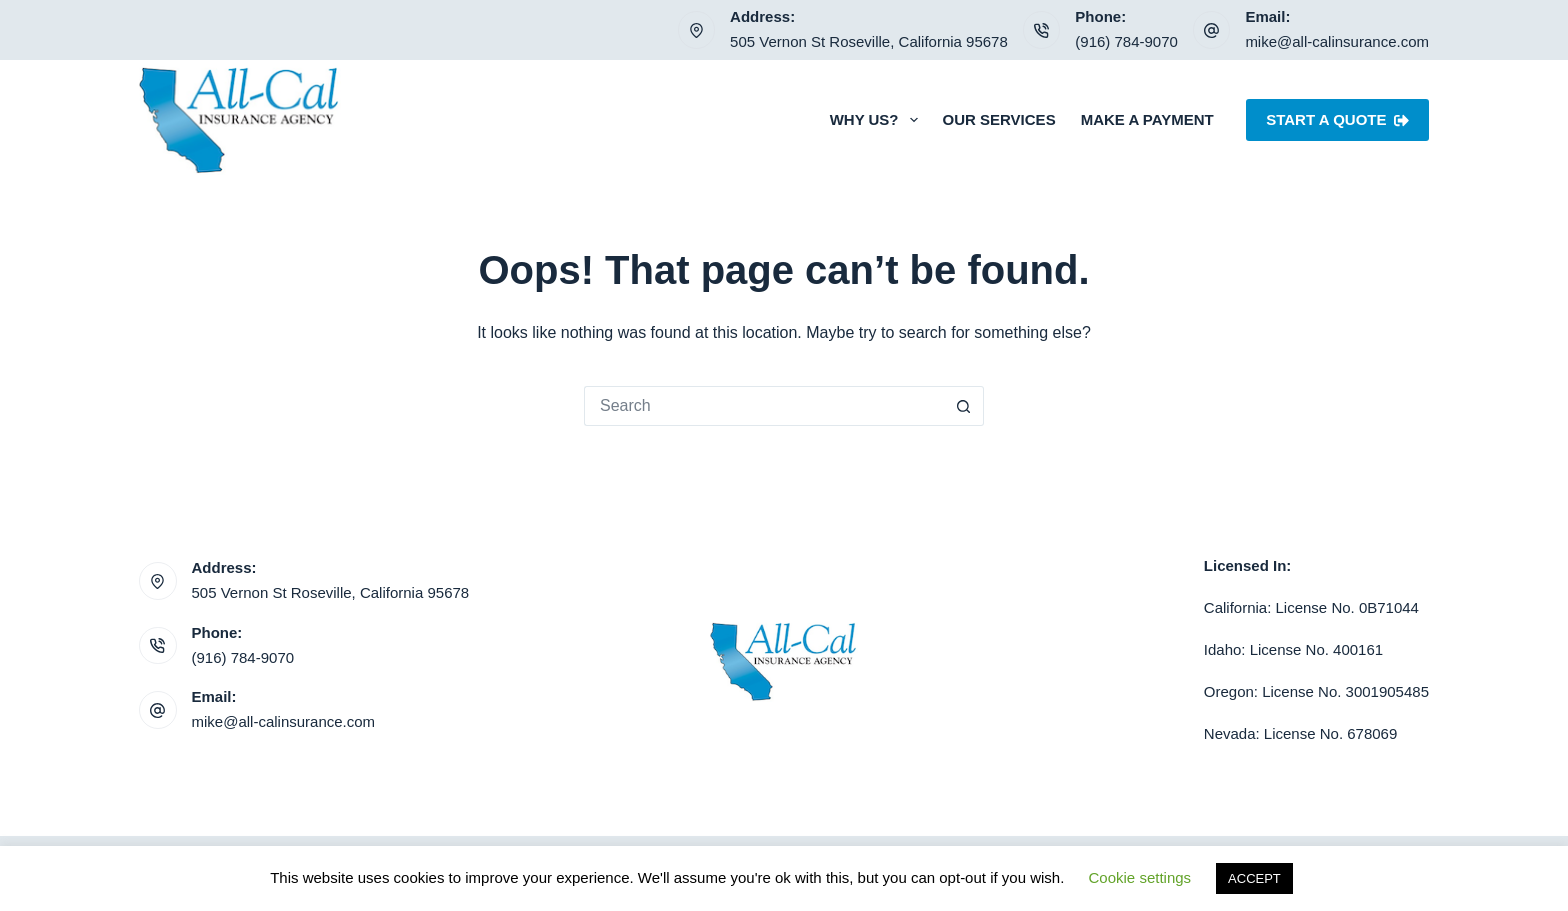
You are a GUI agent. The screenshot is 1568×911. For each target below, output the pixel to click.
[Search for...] (764, 406)
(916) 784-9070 (1126, 41)
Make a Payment (1147, 119)
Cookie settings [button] (1140, 877)
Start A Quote (1337, 119)
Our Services (999, 119)
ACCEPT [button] (1254, 878)
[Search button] (964, 406)
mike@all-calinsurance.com (1337, 41)
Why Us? (878, 120)
